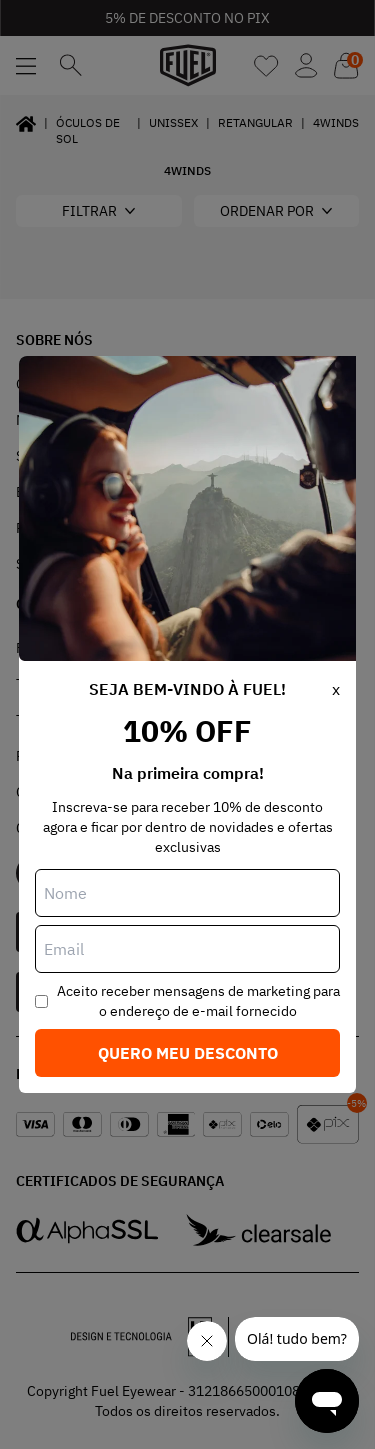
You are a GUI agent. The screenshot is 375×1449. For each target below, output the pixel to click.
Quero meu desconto (188, 1053)
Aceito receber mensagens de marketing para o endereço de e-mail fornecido (198, 1001)
